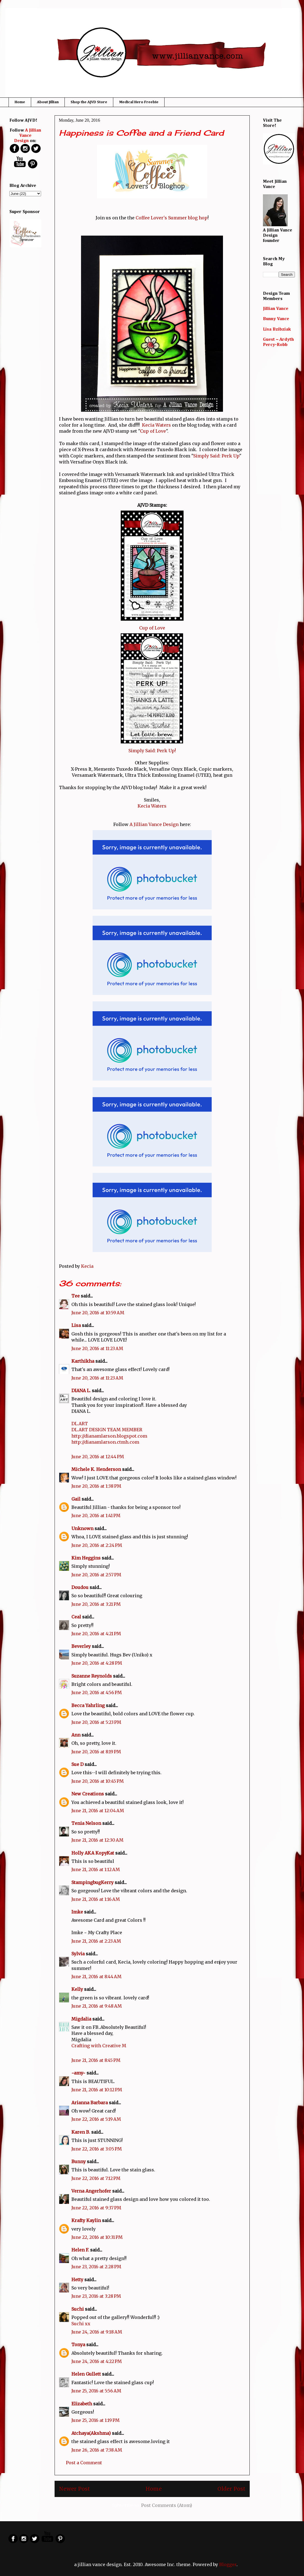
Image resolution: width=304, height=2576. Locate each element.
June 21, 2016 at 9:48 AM (96, 2006)
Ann (75, 1735)
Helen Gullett (86, 2374)
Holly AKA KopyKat (92, 1853)
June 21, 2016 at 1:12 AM (95, 1869)
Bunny (78, 2161)
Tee (76, 1296)
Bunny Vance (276, 319)
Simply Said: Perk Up (216, 456)
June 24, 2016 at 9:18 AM (96, 2332)
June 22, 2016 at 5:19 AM (96, 2119)
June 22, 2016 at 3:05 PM (96, 2149)
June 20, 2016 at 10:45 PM (97, 1781)
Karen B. (80, 2132)
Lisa (76, 1325)
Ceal (76, 1617)
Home (20, 102)
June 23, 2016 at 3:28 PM (96, 2296)
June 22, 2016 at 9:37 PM (96, 2207)
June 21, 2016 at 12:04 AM (97, 1810)
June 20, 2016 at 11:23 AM (97, 1348)
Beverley (81, 1646)
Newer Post (74, 2488)
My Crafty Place (105, 1932)
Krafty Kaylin (86, 2220)
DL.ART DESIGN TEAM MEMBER (106, 1429)
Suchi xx (80, 2323)
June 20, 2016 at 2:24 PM (96, 1545)
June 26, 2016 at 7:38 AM (96, 2450)
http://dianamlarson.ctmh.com (105, 1442)
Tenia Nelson (86, 1823)
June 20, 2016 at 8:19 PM (96, 1751)
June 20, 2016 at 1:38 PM (96, 1486)
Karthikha (82, 1361)
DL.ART (79, 1423)
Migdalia (81, 2019)
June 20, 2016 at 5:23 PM (96, 1722)
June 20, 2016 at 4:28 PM (96, 1663)
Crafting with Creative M (98, 2045)
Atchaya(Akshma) (91, 2433)
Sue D (77, 1764)
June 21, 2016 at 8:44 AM (96, 1976)
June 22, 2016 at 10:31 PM (97, 2237)
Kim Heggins (86, 1558)
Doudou (79, 1587)
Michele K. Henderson (96, 1469)
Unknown (82, 1528)
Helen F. (80, 2250)
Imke (77, 1912)
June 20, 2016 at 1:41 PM (95, 1515)
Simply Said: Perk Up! (152, 750)
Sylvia (78, 1953)
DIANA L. (81, 1390)
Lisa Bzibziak (277, 329)
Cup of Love (153, 431)
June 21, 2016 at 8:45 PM (95, 2060)
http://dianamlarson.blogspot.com (109, 1436)
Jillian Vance (275, 309)
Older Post (231, 2488)
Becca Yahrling (88, 1705)
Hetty (77, 2279)
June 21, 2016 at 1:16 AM (95, 1899)
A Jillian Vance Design (154, 824)
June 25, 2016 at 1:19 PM (95, 2420)
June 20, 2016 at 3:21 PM (96, 1604)
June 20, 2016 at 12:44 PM (97, 1456)
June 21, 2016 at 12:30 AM (97, 1840)
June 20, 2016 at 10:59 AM (97, 1312)
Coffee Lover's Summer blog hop (172, 217)
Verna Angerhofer (91, 2191)
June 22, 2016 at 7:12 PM (95, 2178)
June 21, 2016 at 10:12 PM (96, 2089)
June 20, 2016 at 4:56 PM (96, 1692)
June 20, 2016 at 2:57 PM (96, 1574)
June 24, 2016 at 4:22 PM (96, 2361)
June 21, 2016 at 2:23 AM (96, 1941)
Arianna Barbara (89, 2102)
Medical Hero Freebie (138, 102)
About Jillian (48, 102)
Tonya (78, 2344)
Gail (75, 1499)
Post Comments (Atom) (166, 2505)
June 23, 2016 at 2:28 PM (96, 2266)
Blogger (227, 2564)
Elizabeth (81, 2403)
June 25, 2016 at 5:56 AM (96, 2391)
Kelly (77, 1989)
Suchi (77, 2309)
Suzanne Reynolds (92, 1676)
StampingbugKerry (92, 1882)
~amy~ (78, 2073)
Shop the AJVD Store (89, 102)
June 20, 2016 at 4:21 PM (96, 1633)
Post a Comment (84, 2462)
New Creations (87, 1794)
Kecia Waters (156, 425)
